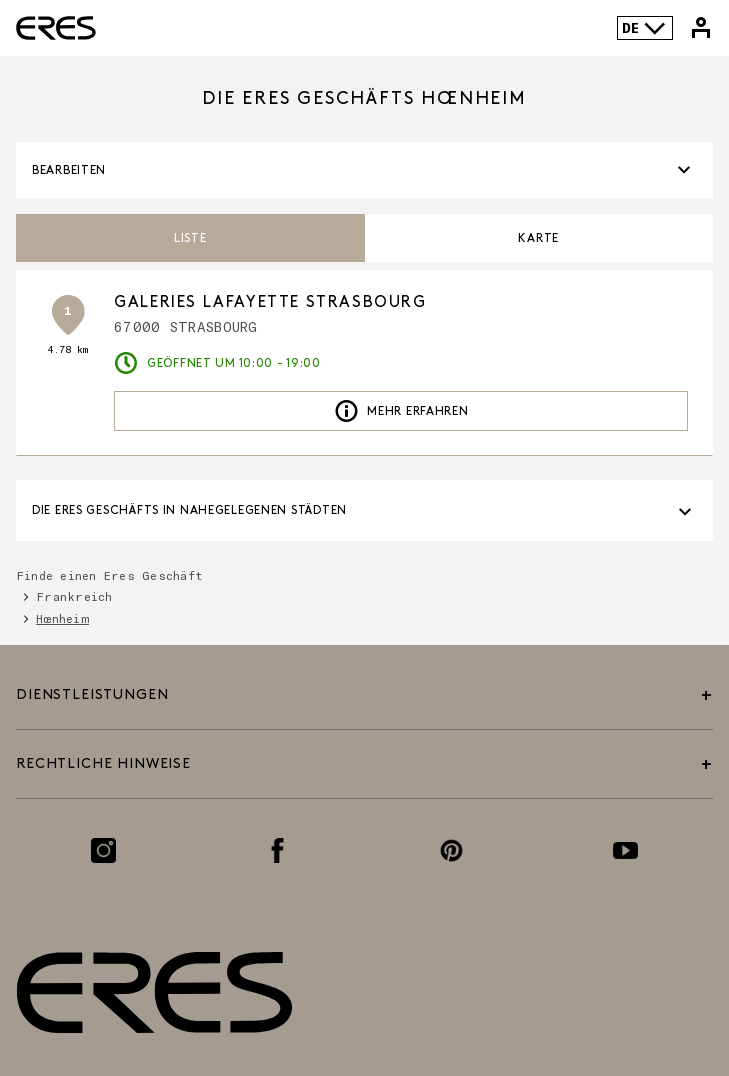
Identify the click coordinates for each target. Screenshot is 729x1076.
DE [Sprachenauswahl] (644, 28)
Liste (190, 238)
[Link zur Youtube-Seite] (625, 850)
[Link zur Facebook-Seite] (277, 850)
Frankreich (74, 596)
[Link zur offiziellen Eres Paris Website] (56, 28)
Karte (538, 238)
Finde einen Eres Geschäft (109, 575)
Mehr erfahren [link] (401, 411)
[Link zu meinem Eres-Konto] (701, 28)
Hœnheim (62, 618)
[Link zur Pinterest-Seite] (451, 850)
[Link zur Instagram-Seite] (103, 850)
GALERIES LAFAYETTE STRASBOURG (270, 302)
